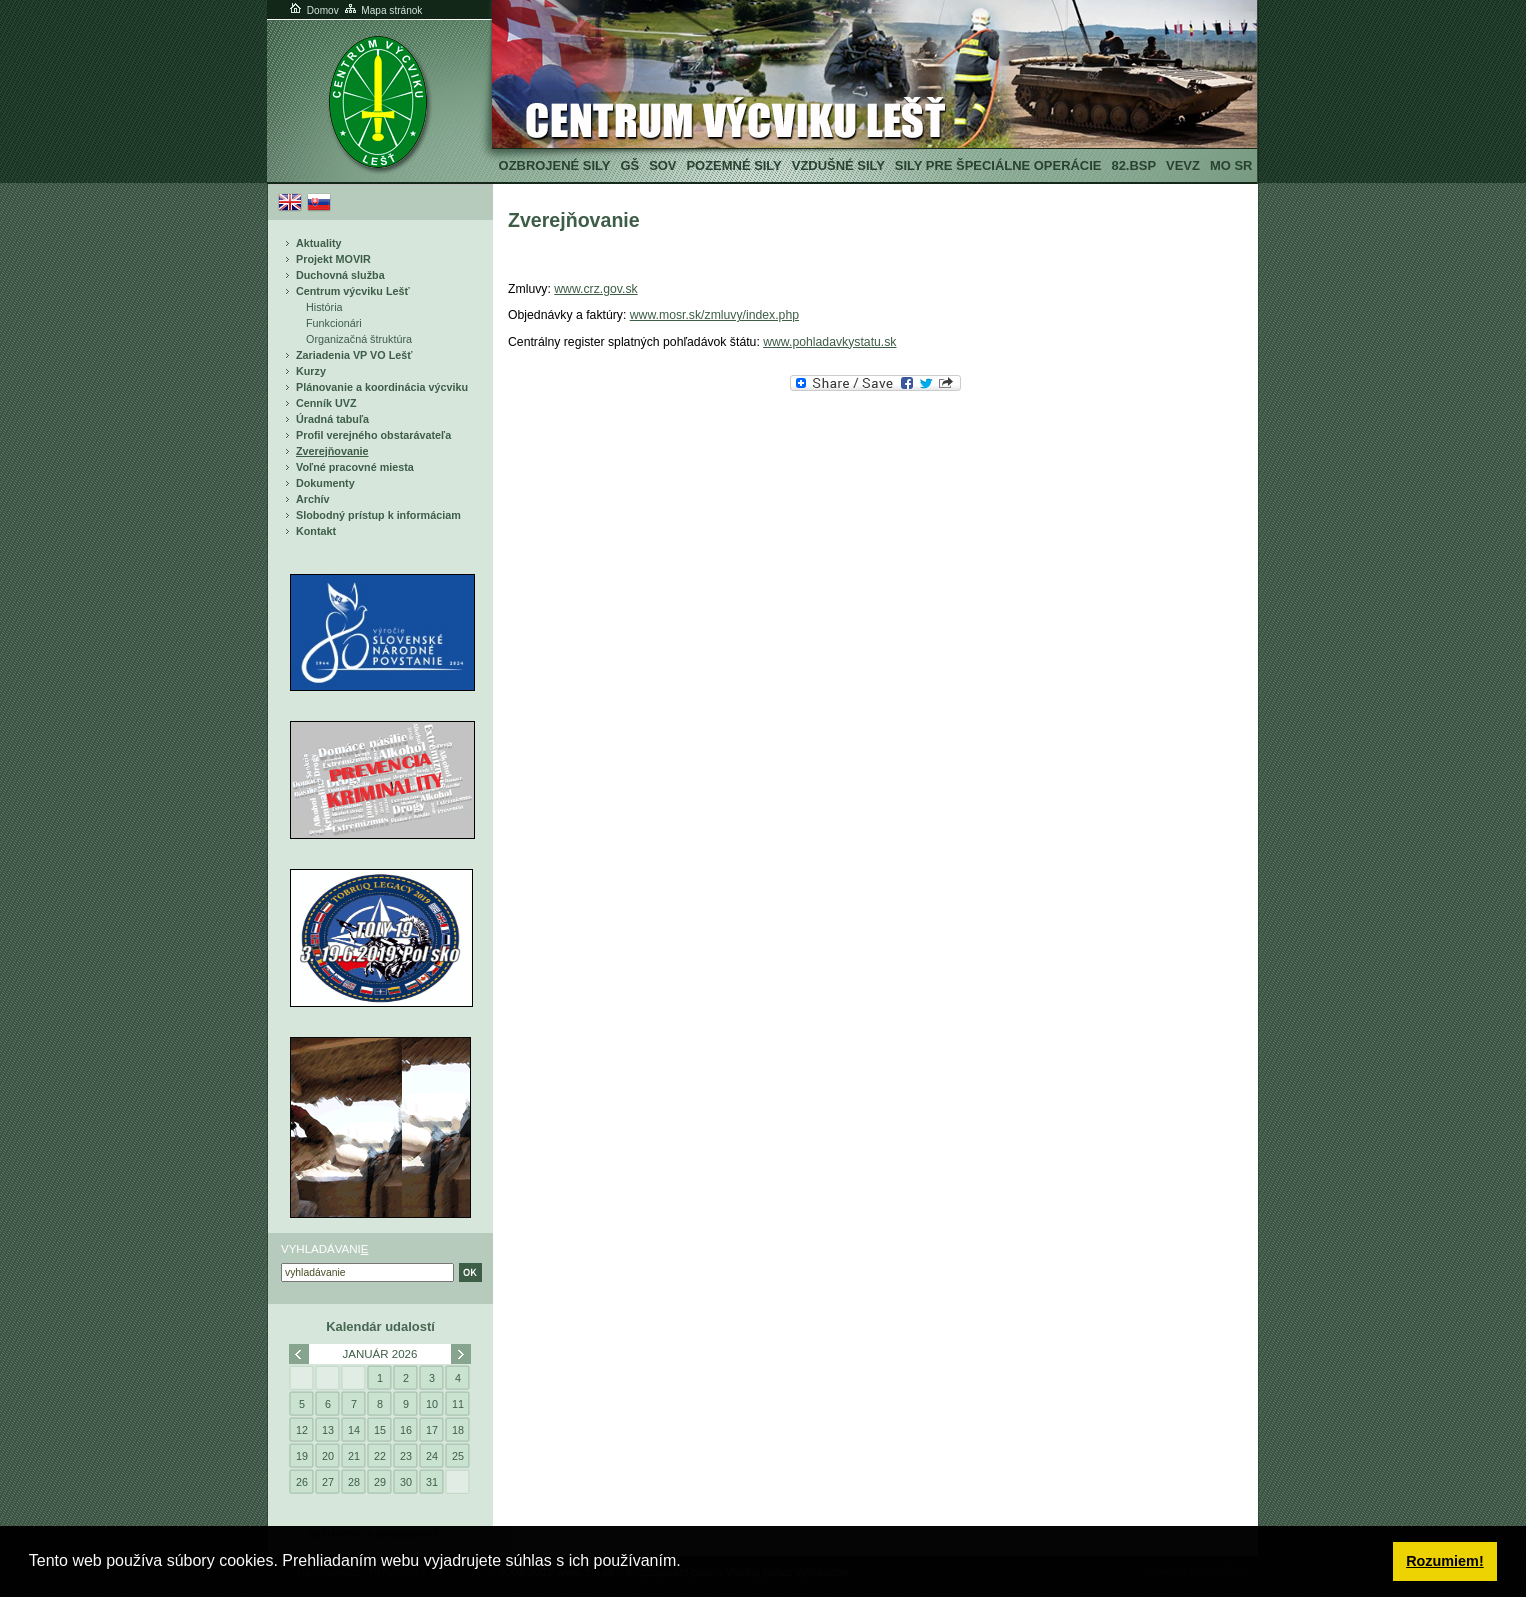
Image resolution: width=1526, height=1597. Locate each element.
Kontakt (316, 531)
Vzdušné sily (838, 165)
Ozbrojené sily (555, 165)
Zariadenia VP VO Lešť (354, 355)
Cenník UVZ (326, 403)
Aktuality (319, 243)
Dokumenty (325, 483)
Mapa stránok (382, 10)
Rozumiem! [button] (1445, 1561)
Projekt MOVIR (333, 259)
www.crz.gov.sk (595, 289)
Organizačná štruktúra (359, 339)
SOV (662, 165)
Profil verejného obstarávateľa (373, 435)
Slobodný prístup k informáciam (378, 515)
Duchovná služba (340, 275)
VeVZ (1183, 165)
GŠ (629, 165)
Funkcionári (334, 323)
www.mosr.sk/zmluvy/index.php (714, 315)
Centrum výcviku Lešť (353, 291)
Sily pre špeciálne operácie (998, 165)
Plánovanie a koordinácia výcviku (382, 387)
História (324, 307)
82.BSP (1133, 165)
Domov (313, 10)
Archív (313, 499)
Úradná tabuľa (332, 419)
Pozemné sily (733, 165)
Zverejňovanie (332, 451)
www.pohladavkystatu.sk (829, 342)
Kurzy (311, 371)
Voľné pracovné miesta (355, 467)
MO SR (1231, 165)
